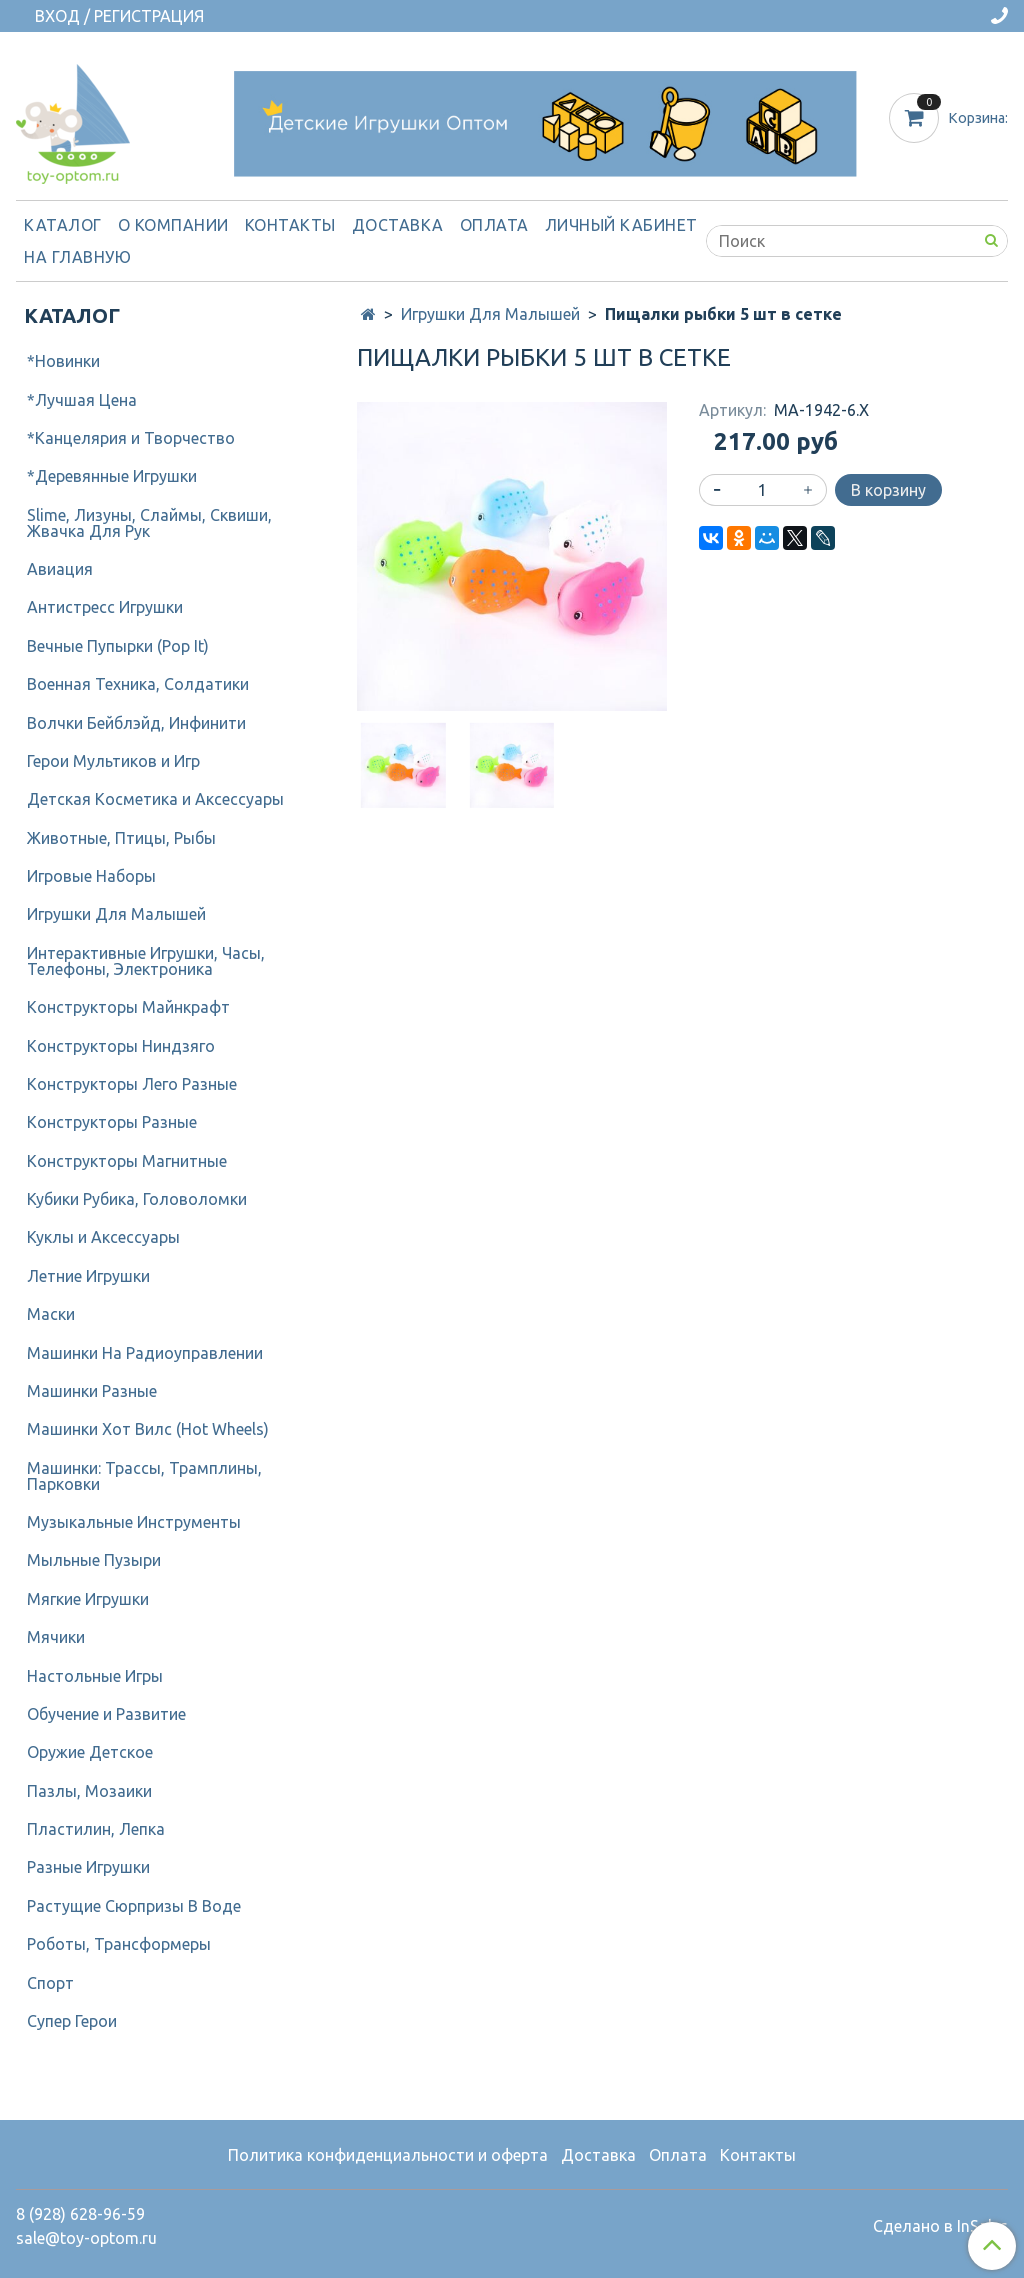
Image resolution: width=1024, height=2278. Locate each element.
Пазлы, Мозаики (89, 1791)
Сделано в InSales (940, 2226)
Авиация (60, 569)
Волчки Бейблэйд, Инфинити (136, 723)
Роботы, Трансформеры (119, 1944)
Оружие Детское (90, 1752)
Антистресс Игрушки (105, 607)
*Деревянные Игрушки (112, 476)
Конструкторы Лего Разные (132, 1084)
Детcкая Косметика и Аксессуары (155, 799)
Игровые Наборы (91, 876)
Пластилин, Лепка (96, 1829)
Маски (51, 1314)
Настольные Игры (95, 1676)
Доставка (398, 225)
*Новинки (63, 361)
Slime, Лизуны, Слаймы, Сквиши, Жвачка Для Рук (149, 523)
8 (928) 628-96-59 (80, 2214)
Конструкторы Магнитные (127, 1161)
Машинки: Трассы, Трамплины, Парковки (144, 1476)
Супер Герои (72, 2021)
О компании (173, 225)
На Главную (77, 257)
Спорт (50, 1983)
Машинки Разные (92, 1391)
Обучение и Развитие (106, 1714)
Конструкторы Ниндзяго (121, 1046)
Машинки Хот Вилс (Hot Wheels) (148, 1429)
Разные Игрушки (88, 1867)
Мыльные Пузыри (94, 1560)
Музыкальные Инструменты (134, 1522)
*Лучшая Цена (82, 400)
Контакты (290, 225)
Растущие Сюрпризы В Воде (134, 1906)
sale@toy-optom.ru (86, 2238)
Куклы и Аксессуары (103, 1237)
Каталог (63, 225)
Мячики (56, 1637)
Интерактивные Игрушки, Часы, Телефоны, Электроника (146, 961)
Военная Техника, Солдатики (138, 684)
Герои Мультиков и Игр (113, 761)
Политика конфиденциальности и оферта (388, 2155)
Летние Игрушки (88, 1276)
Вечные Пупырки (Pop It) (118, 646)
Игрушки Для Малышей (490, 314)
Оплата (494, 225)
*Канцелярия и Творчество (131, 438)
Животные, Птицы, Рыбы (121, 838)
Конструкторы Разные (112, 1122)
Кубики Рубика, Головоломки (137, 1199)
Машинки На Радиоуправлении (145, 1353)
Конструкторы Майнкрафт (128, 1007)
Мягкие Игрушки (88, 1599)
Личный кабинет (621, 225)
